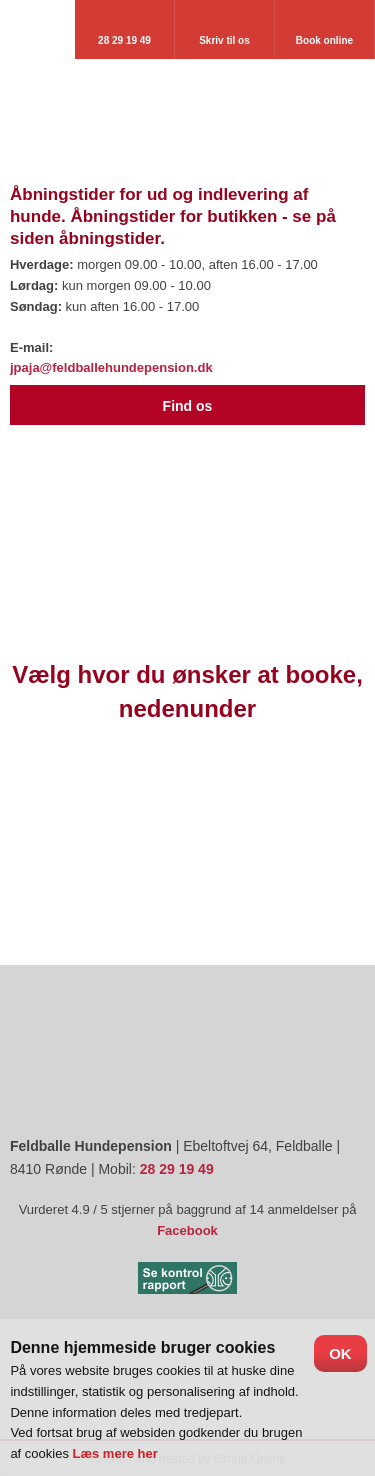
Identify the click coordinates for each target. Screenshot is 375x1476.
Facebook (187, 1230)
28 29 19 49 (177, 1169)
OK (340, 1353)
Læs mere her (115, 1453)
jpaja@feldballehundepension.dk (111, 367)
